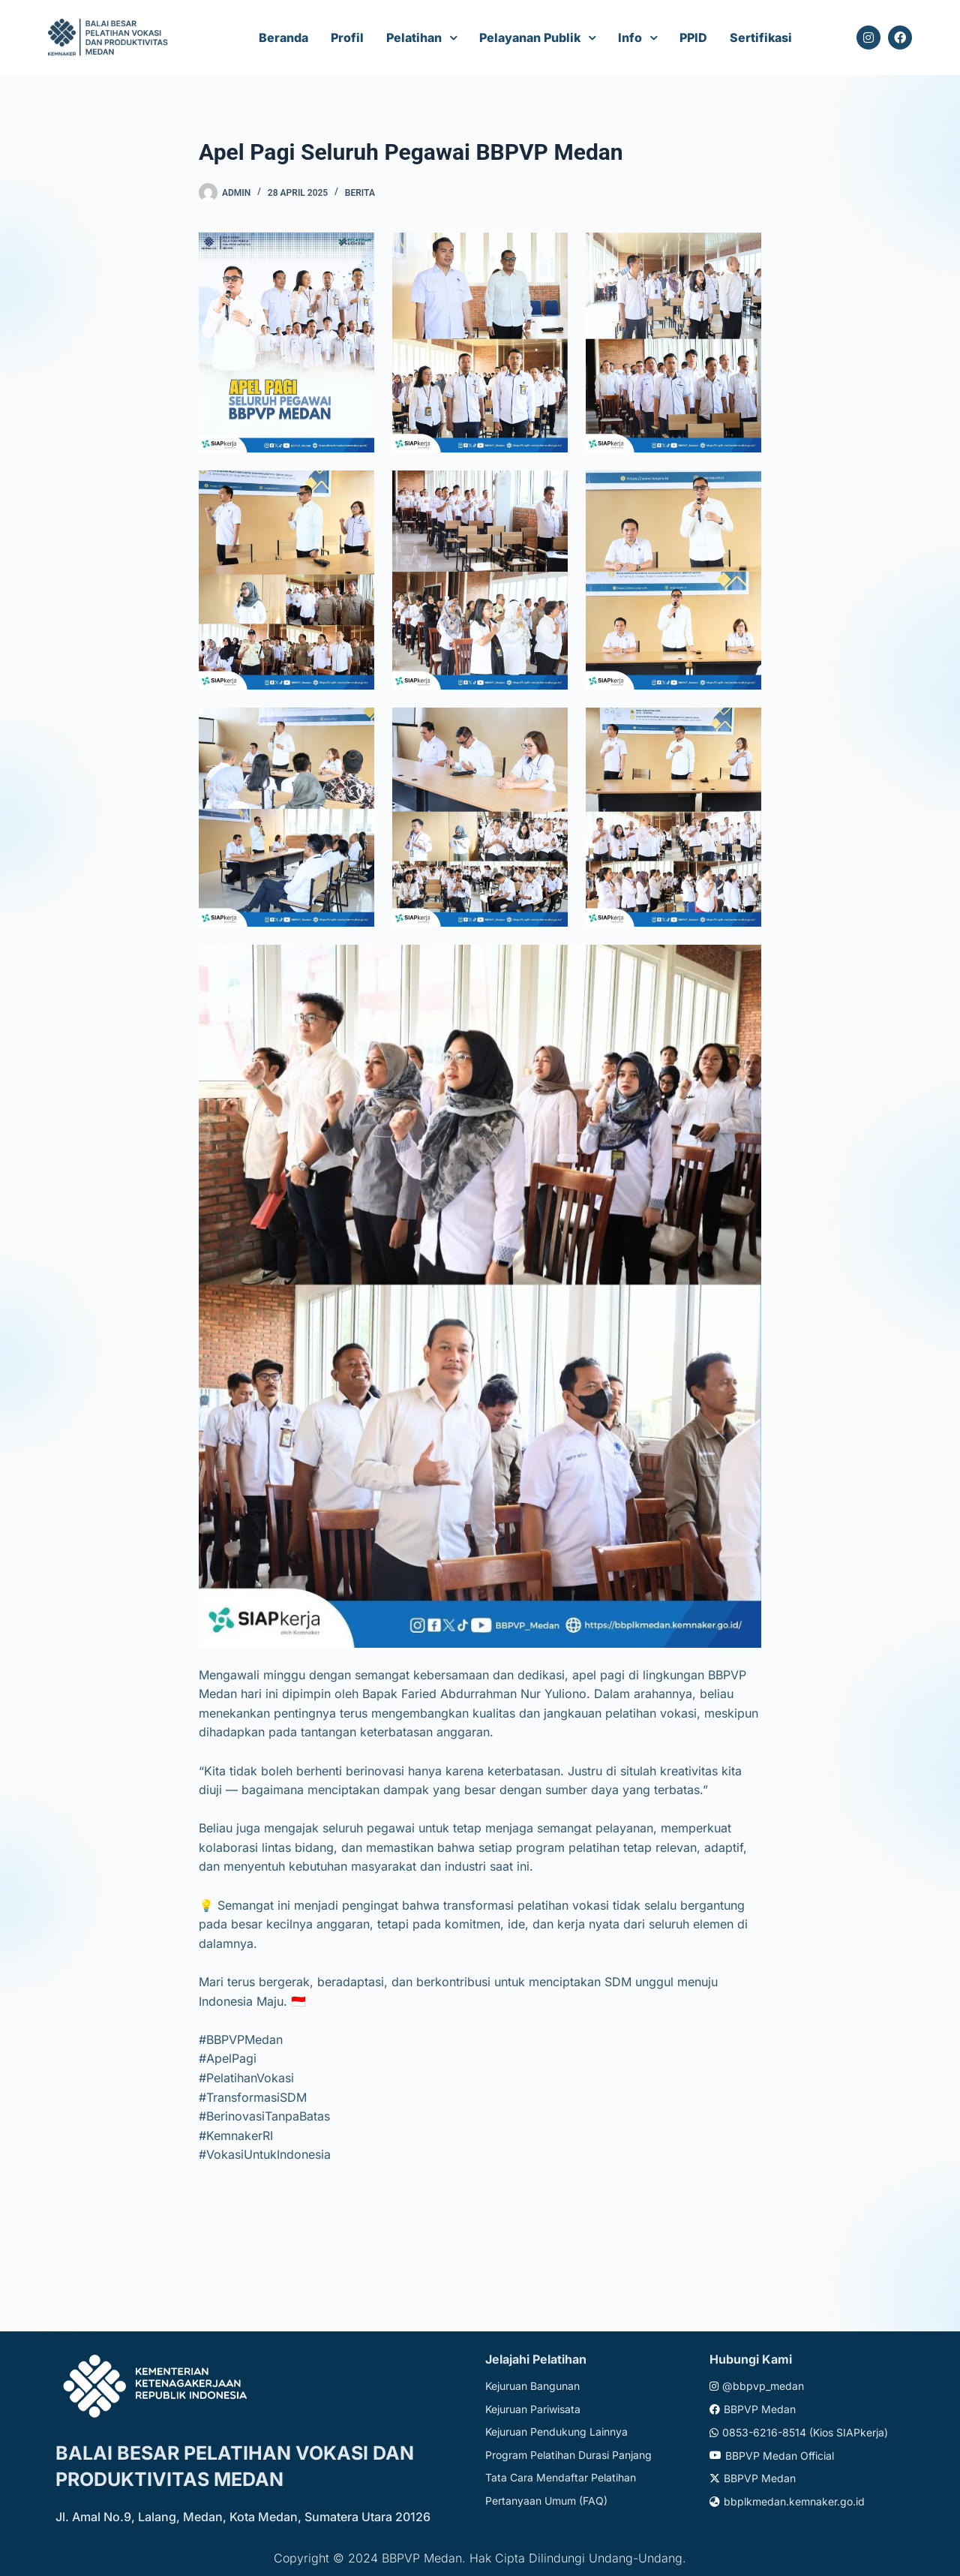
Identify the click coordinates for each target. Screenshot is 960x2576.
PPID (693, 37)
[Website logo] (110, 38)
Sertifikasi (761, 37)
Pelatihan (414, 37)
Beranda (283, 37)
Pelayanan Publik (529, 37)
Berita (360, 193)
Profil (347, 37)
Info (630, 37)
